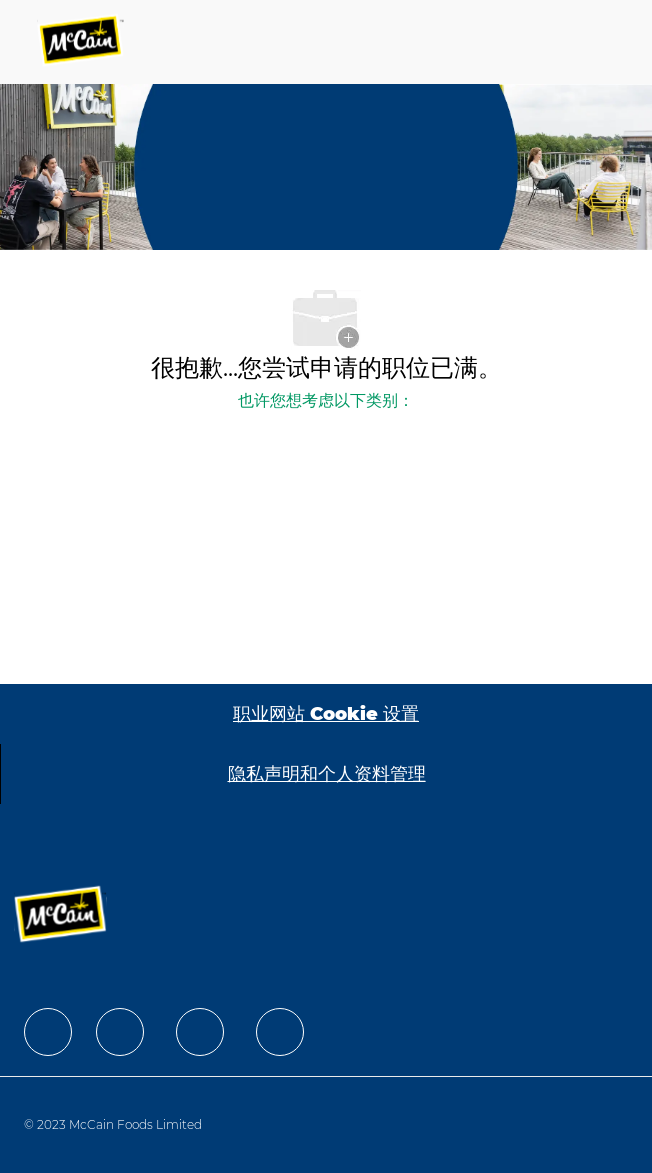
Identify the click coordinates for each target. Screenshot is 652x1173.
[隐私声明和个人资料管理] (327, 774)
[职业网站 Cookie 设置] (326, 714)
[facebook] (48, 1032)
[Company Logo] (82, 42)
